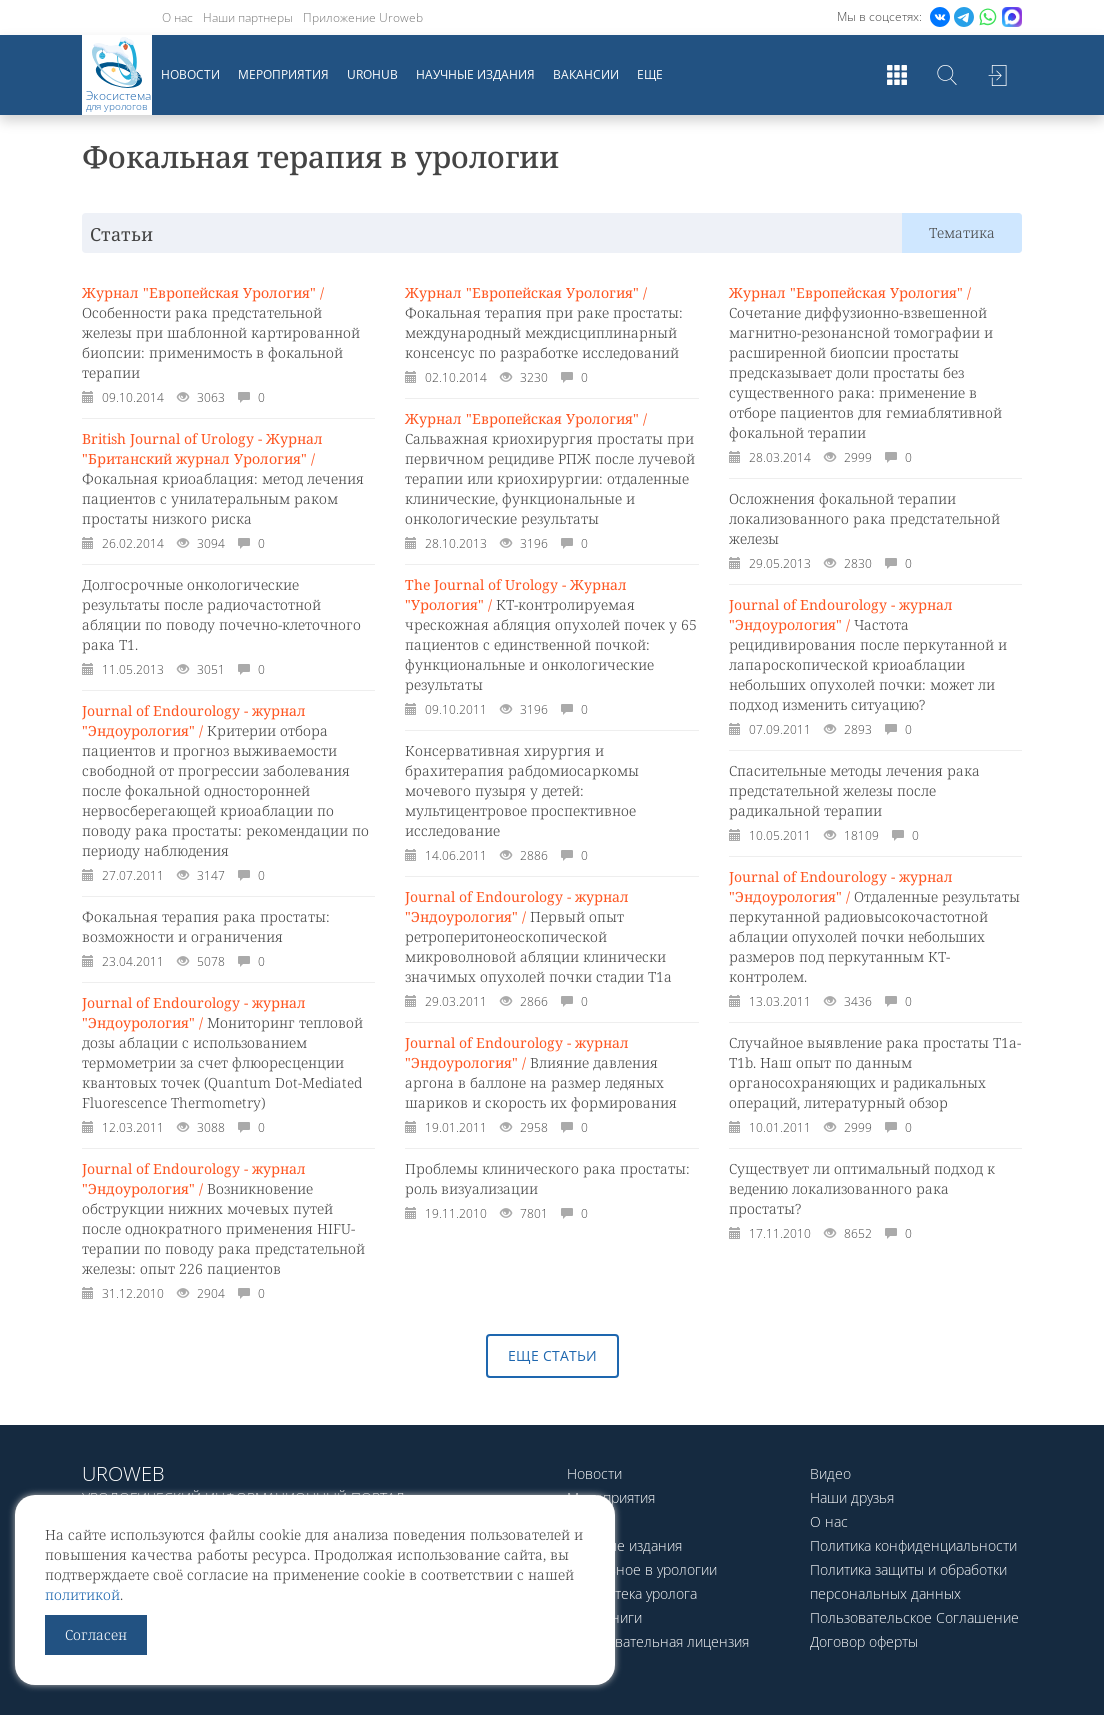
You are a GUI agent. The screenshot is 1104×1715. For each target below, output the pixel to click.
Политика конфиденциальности (913, 1545)
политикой (82, 1594)
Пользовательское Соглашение (914, 1617)
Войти (997, 75)
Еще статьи (552, 1355)
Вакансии (586, 74)
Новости (190, 74)
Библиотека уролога (632, 1593)
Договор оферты (864, 1641)
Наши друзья (852, 1497)
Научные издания (475, 74)
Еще (650, 74)
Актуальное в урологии (642, 1569)
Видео (830, 1473)
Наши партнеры (248, 17)
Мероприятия (283, 74)
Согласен (96, 1634)
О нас (177, 17)
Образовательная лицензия (658, 1641)
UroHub (372, 74)
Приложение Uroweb (363, 17)
